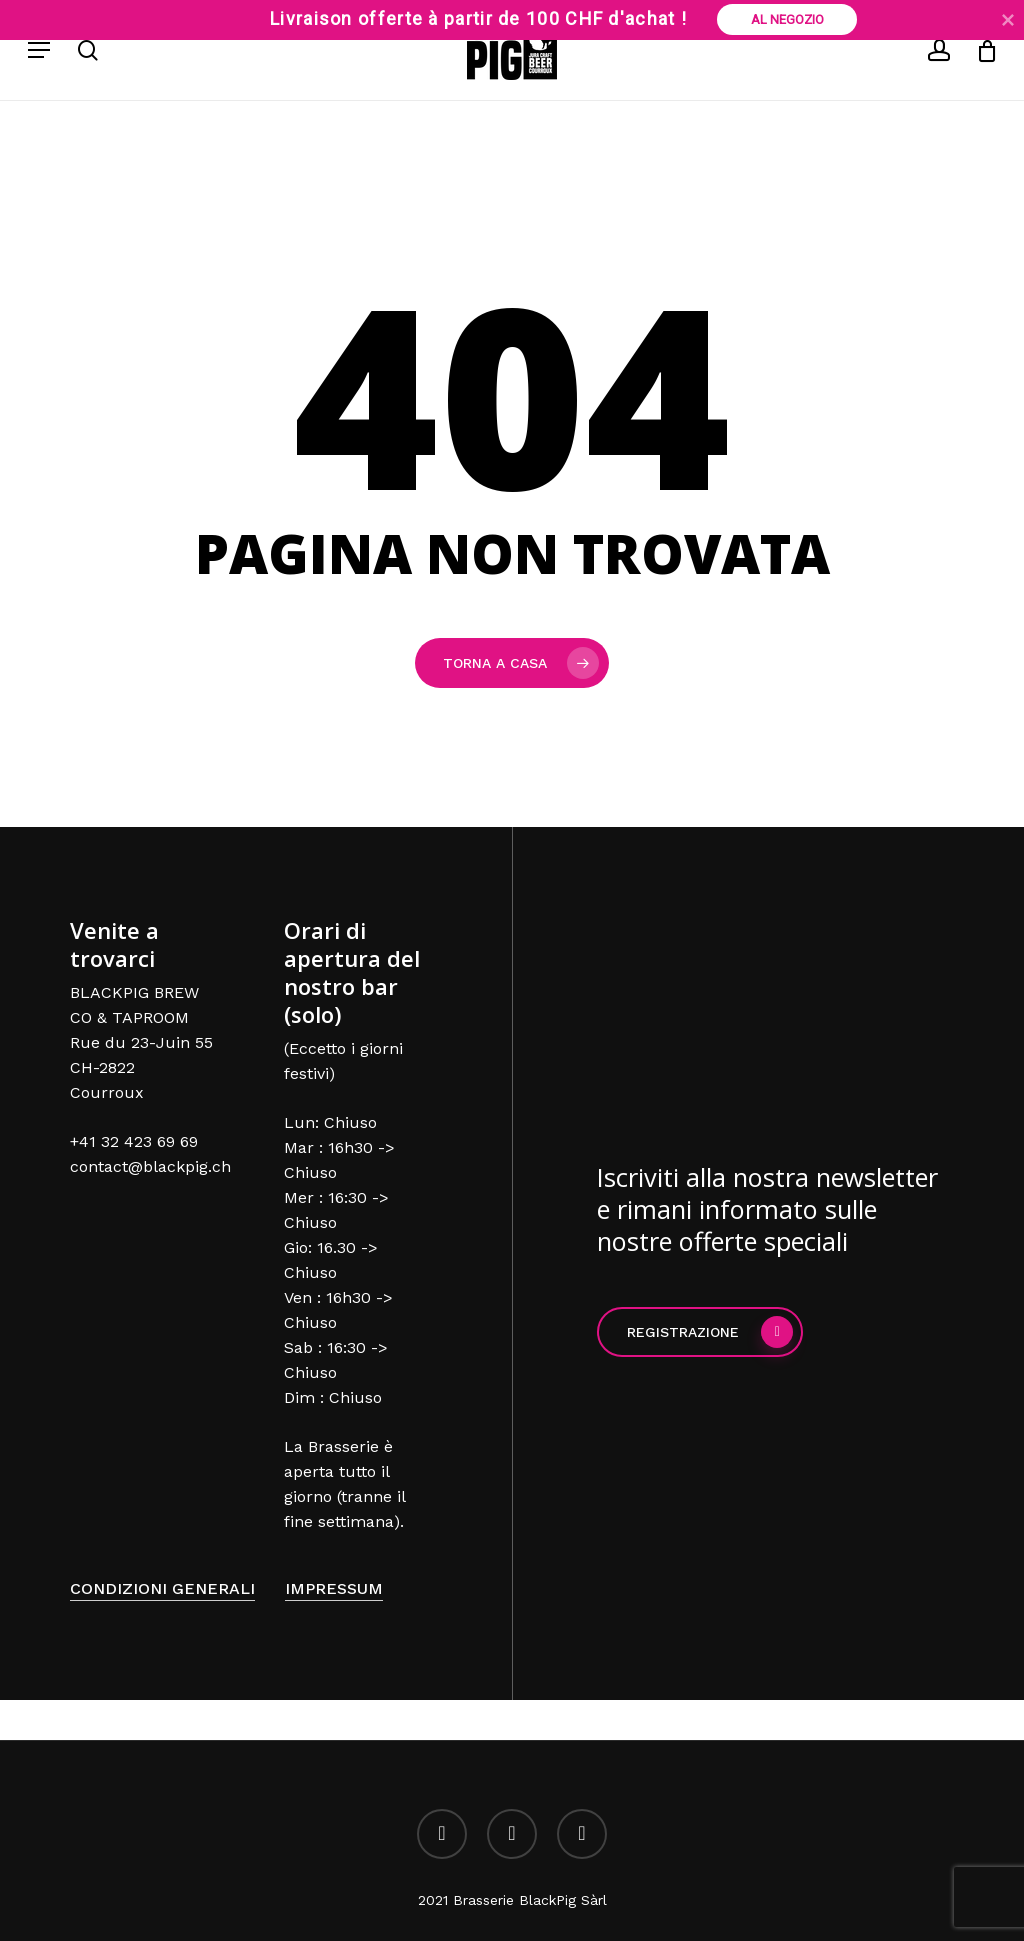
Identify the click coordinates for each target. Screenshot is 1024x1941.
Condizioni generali (162, 1588)
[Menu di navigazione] (39, 50)
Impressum (334, 1588)
